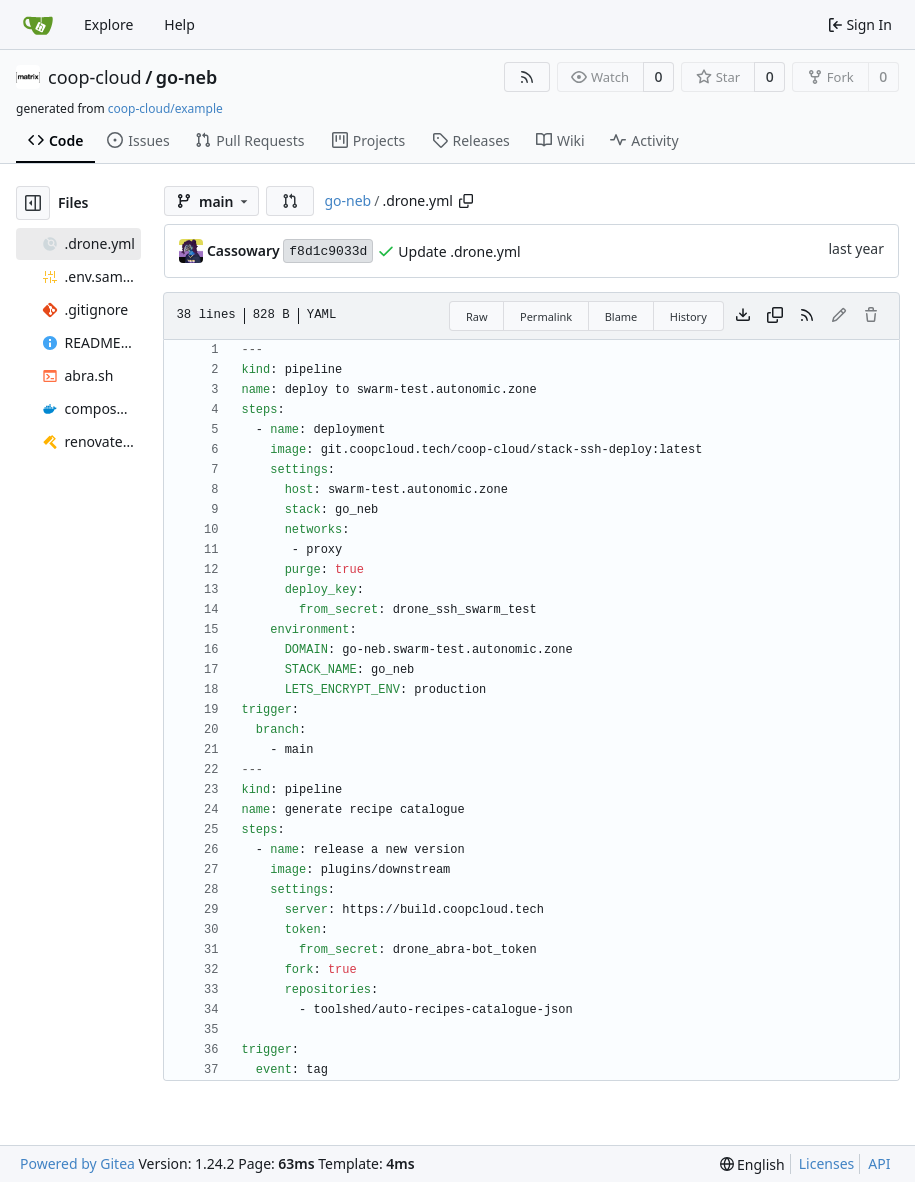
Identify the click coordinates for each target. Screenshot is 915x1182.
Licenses (827, 1163)
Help (179, 24)
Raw (477, 316)
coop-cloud (95, 77)
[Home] (38, 25)
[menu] (752, 1164)
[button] (290, 201)
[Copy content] (775, 316)
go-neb (186, 77)
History (688, 316)
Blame (621, 316)
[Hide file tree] (33, 203)
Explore (108, 24)
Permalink (546, 316)
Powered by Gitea (77, 1163)
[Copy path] (466, 201)
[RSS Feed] (527, 77)
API (879, 1163)
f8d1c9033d (328, 251)
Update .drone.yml (459, 251)
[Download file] (743, 316)
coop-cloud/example (165, 108)
